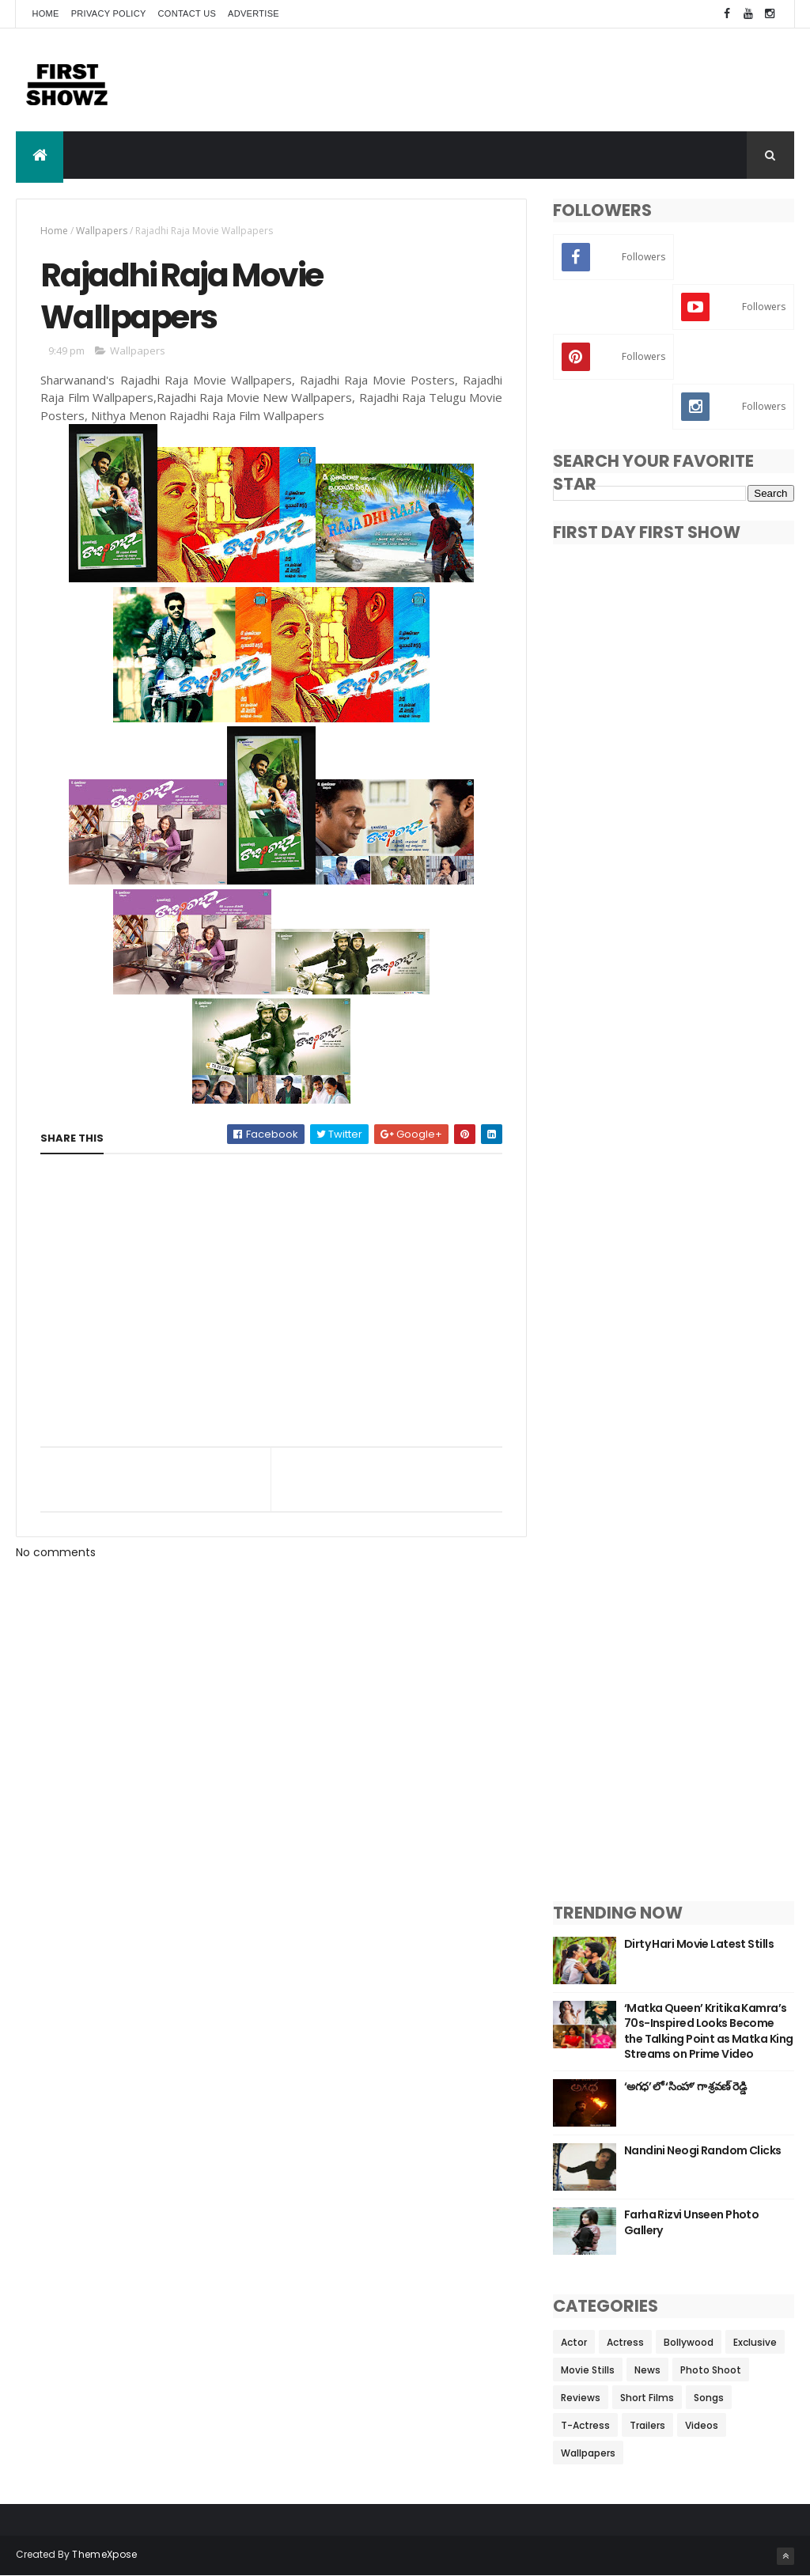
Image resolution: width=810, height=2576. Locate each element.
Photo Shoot (710, 2370)
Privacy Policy (108, 13)
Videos (701, 2425)
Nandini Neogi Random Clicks (703, 2150)
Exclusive (755, 2342)
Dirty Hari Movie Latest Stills (699, 1944)
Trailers (647, 2425)
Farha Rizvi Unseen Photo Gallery (691, 2222)
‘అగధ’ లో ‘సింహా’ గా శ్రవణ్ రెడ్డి (685, 2086)
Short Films (647, 2397)
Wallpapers (101, 230)
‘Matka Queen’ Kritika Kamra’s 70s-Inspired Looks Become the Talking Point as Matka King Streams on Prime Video (708, 2031)
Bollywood (688, 2342)
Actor (574, 2342)
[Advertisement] (506, 79)
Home (45, 13)
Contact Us (187, 13)
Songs (709, 2397)
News (647, 2370)
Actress (625, 2342)
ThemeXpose (104, 2554)
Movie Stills (588, 2370)
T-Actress (585, 2425)
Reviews (580, 2397)
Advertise (253, 13)
